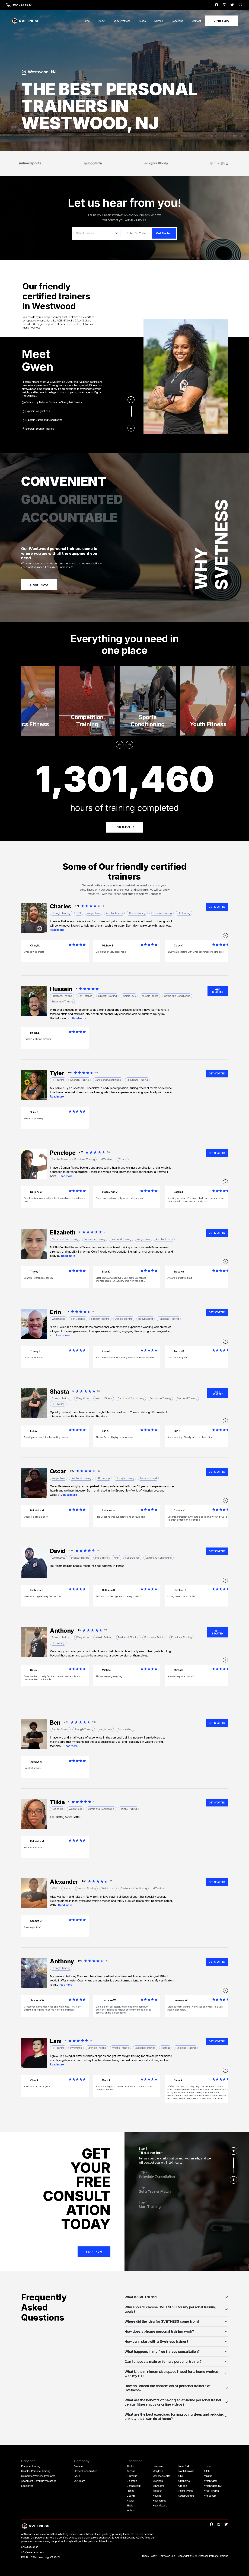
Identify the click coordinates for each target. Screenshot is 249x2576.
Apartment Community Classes (38, 2481)
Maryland (157, 2471)
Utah (206, 2471)
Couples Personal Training (35, 2471)
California (132, 2476)
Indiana (131, 2510)
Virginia (208, 2476)
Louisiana (157, 2466)
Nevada (156, 2495)
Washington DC (213, 2485)
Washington (210, 2481)
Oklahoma (184, 2481)
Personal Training (30, 2466)
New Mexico (159, 2505)
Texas (207, 2466)
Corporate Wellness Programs (38, 2476)
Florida (130, 2490)
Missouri (157, 2490)
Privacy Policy (149, 2556)
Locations (177, 21)
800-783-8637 (22, 4)
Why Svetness (122, 21)
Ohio (180, 2476)
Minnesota (158, 2485)
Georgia (131, 2495)
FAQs (77, 2476)
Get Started (163, 233)
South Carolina (186, 2495)
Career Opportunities (85, 2471)
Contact (196, 21)
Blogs (142, 21)
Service (158, 21)
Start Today (221, 20)
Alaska (130, 2466)
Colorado (132, 2481)
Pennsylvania (185, 2490)
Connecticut (134, 2485)
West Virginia (211, 2490)
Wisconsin (210, 2495)
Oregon (182, 2485)
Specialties (27, 2485)
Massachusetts (161, 2476)
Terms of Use (167, 2556)
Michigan (157, 2481)
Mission (78, 2466)
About (101, 21)
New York (183, 2466)
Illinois (130, 2505)
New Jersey (159, 2500)
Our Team (79, 2481)
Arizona (131, 2471)
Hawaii (130, 2500)
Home (86, 21)
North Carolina (186, 2471)
